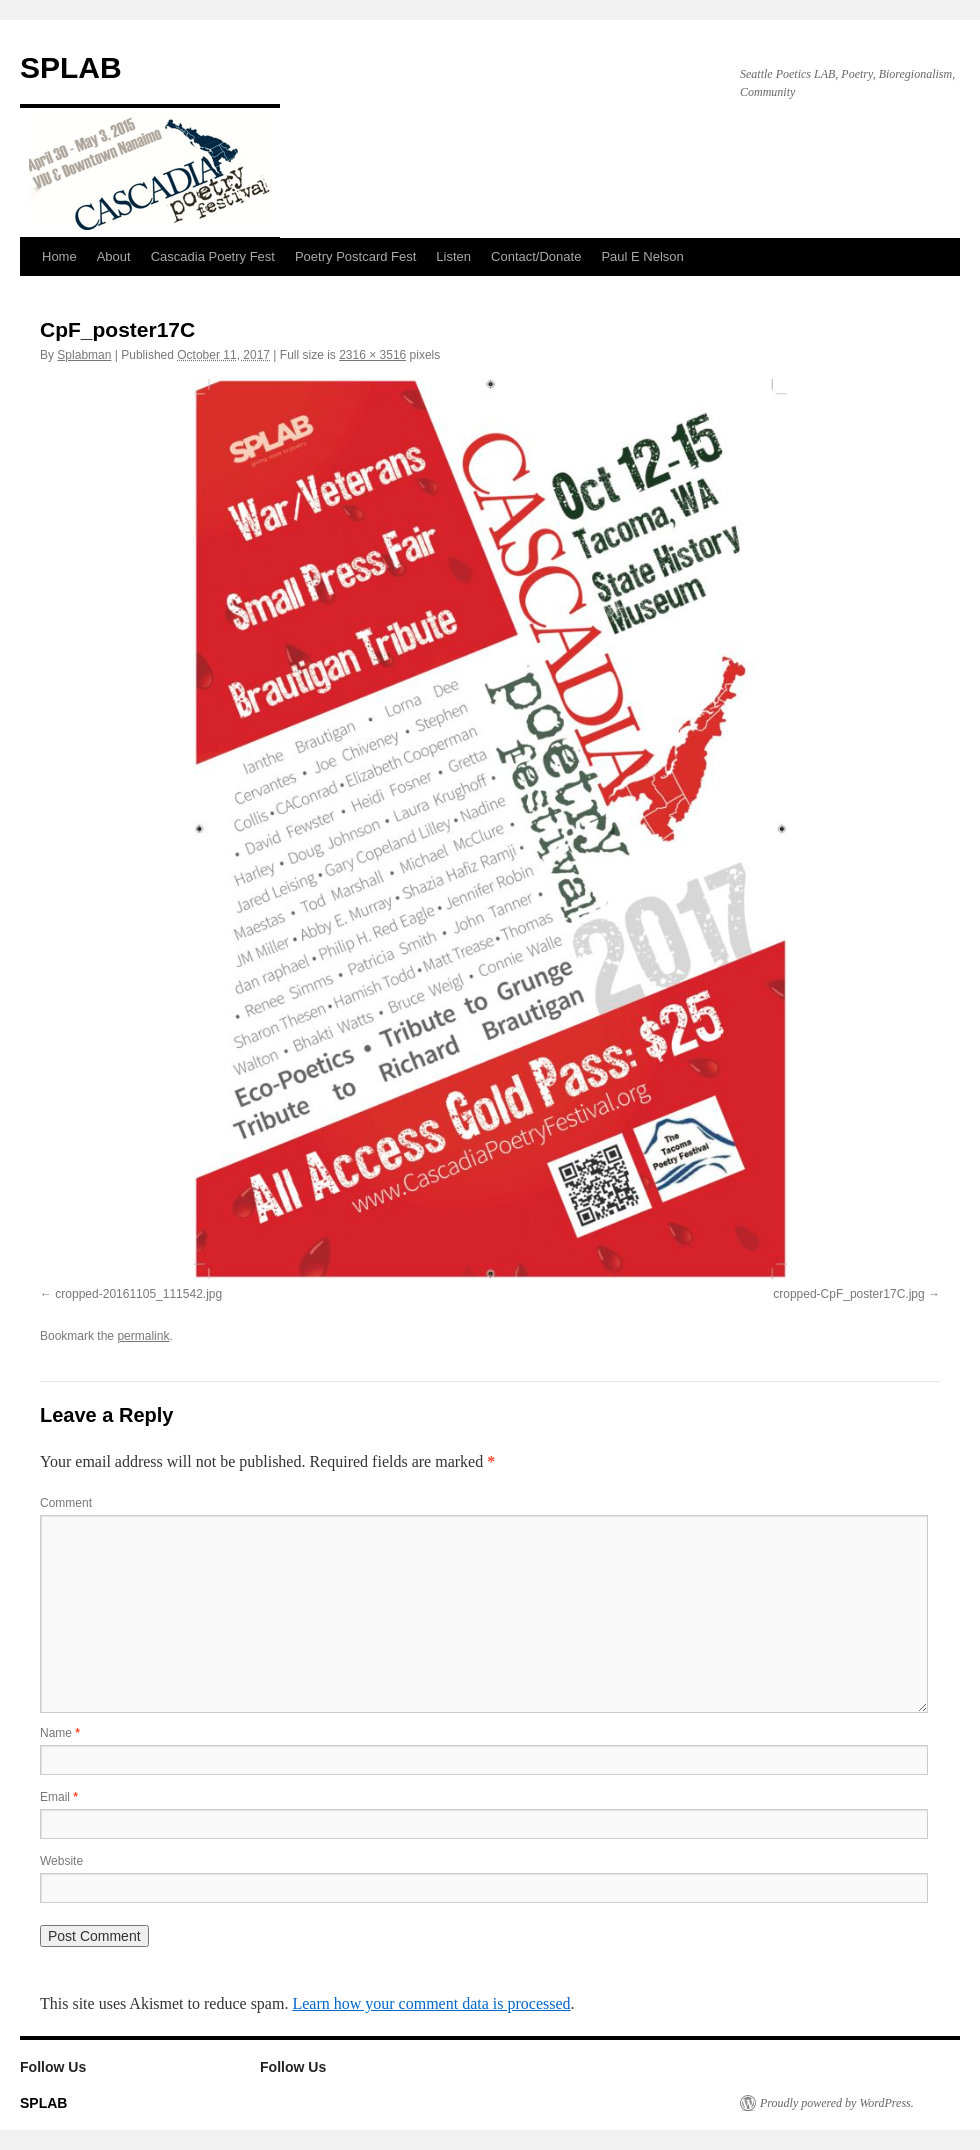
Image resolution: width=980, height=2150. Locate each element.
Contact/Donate (536, 256)
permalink (143, 1336)
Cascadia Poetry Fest (213, 256)
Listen (453, 256)
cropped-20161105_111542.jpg (138, 1294)
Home (59, 256)
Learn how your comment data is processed (431, 2003)
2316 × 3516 (372, 355)
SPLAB (71, 67)
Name (60, 1733)
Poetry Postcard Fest (355, 256)
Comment (66, 1503)
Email (59, 1797)
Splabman (84, 355)
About (114, 256)
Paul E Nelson (642, 256)
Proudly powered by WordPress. (837, 2103)
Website (61, 1861)
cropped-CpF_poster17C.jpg (848, 1294)
